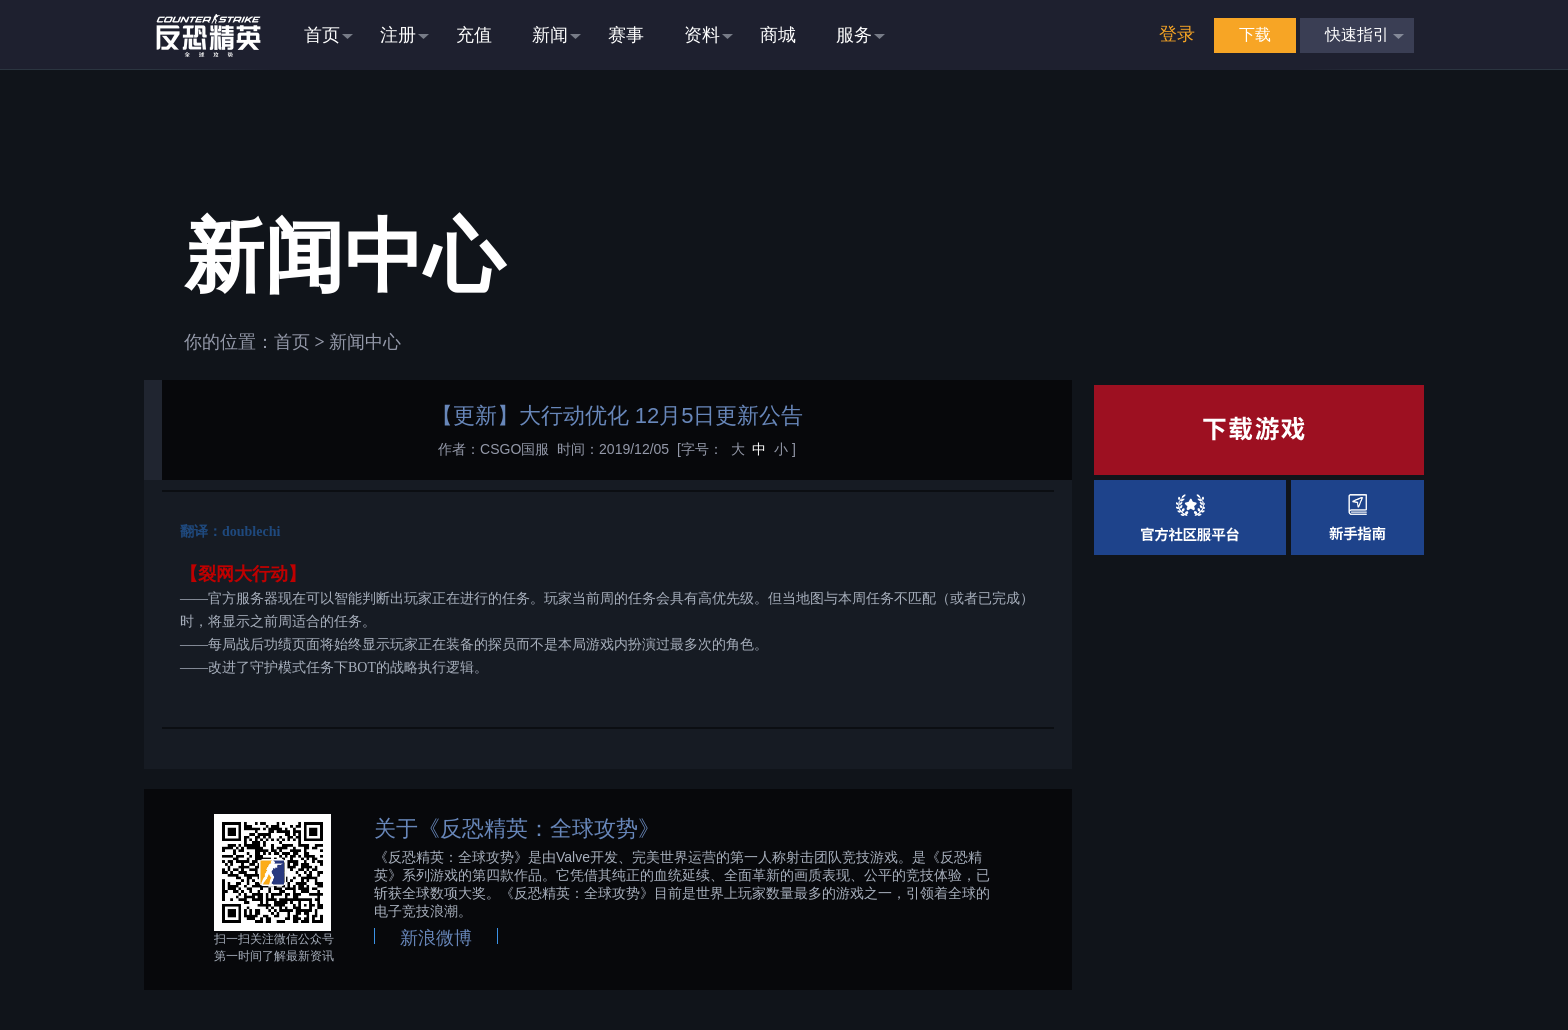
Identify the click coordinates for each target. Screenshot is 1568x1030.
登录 (1177, 34)
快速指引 (1357, 34)
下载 (1255, 34)
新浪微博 (436, 938)
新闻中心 (365, 342)
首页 (292, 342)
